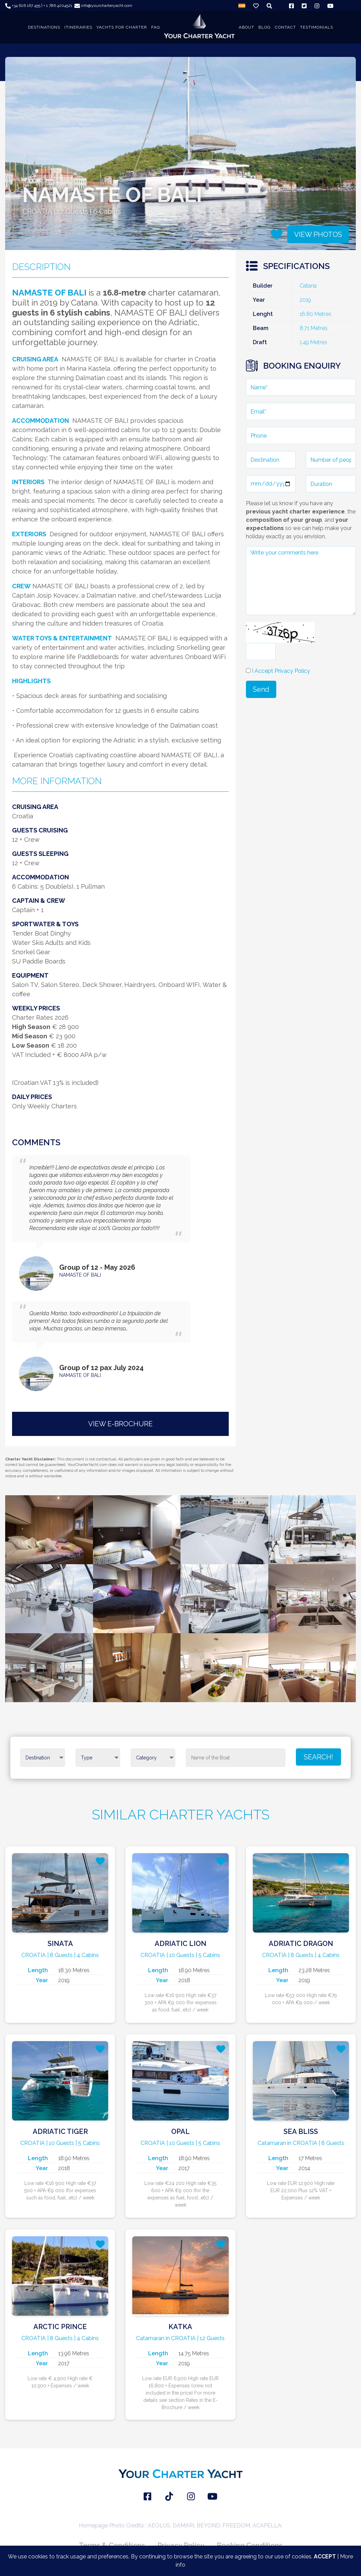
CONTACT (285, 27)
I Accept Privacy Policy (281, 671)
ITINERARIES (78, 27)
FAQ (155, 27)
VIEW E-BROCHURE (120, 1424)
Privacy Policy (180, 2545)
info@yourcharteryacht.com (103, 5)
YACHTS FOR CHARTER (121, 27)
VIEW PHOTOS (318, 234)
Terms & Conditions (112, 2545)
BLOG (264, 27)
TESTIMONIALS (316, 27)
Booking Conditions (249, 2545)
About (246, 27)
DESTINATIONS (44, 27)
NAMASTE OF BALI (80, 1275)
